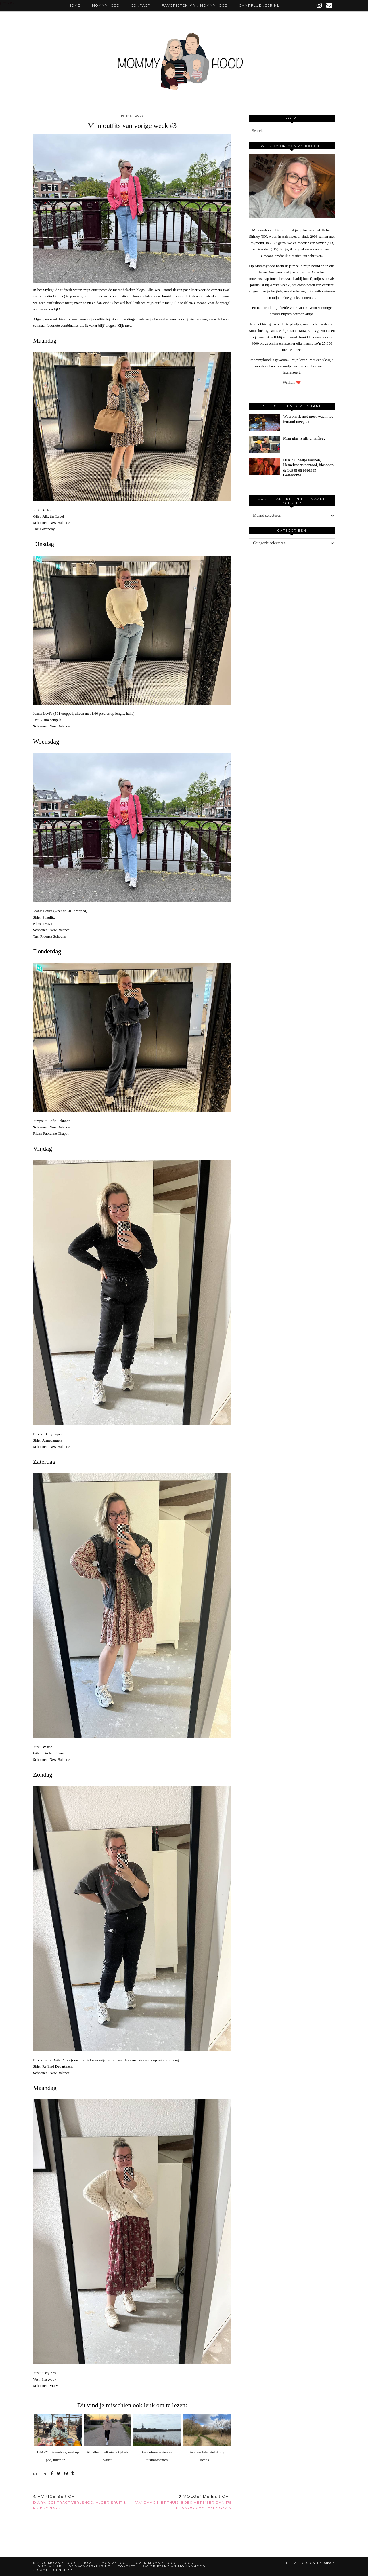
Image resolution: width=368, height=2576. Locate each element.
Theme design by (310, 2563)
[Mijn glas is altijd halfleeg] (264, 444)
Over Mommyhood (155, 2563)
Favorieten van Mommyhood (195, 5)
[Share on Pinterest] (66, 2474)
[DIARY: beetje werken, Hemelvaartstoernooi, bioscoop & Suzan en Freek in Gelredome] (264, 466)
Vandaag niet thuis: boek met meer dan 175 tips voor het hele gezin (181, 2502)
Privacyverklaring (90, 2566)
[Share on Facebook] (52, 2474)
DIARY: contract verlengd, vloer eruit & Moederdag (82, 2502)
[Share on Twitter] (59, 2474)
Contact (140, 5)
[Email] (329, 5)
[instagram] (319, 5)
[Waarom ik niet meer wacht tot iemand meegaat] (264, 422)
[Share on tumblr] (73, 2474)
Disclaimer (49, 2566)
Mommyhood (106, 5)
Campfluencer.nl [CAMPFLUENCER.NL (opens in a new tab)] (259, 5)
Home (74, 5)
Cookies (191, 2563)
